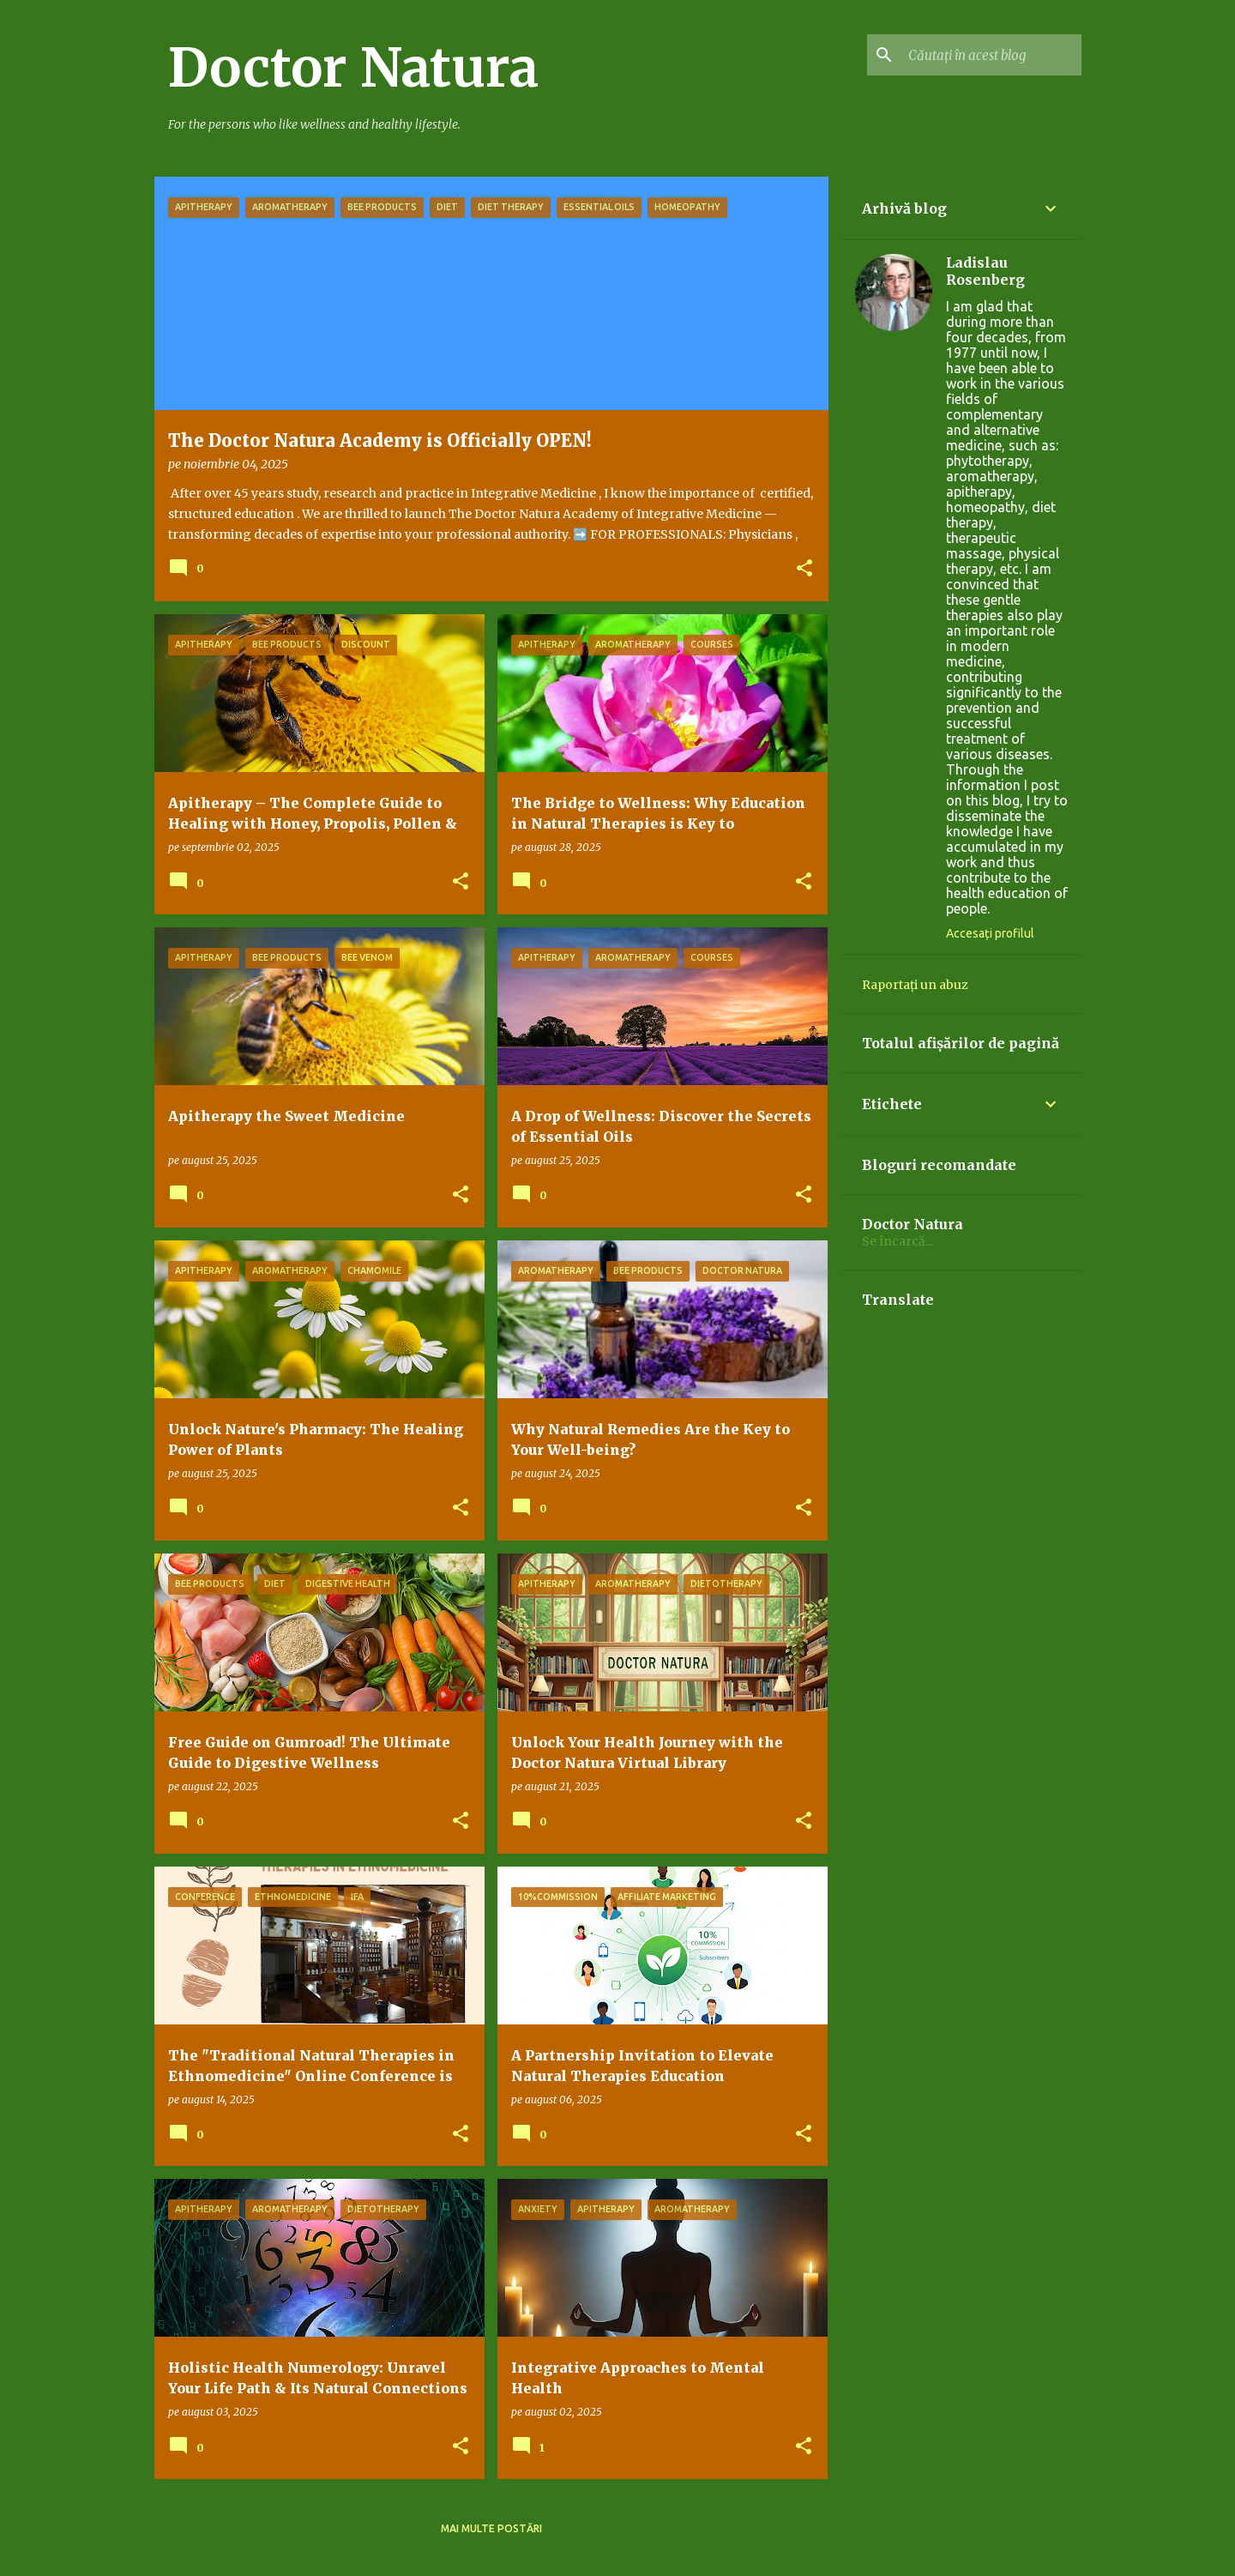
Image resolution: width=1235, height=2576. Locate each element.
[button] (804, 569)
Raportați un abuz (915, 984)
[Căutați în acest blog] (991, 54)
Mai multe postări (491, 2528)
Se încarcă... (897, 1241)
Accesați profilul (990, 933)
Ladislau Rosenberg (985, 271)
